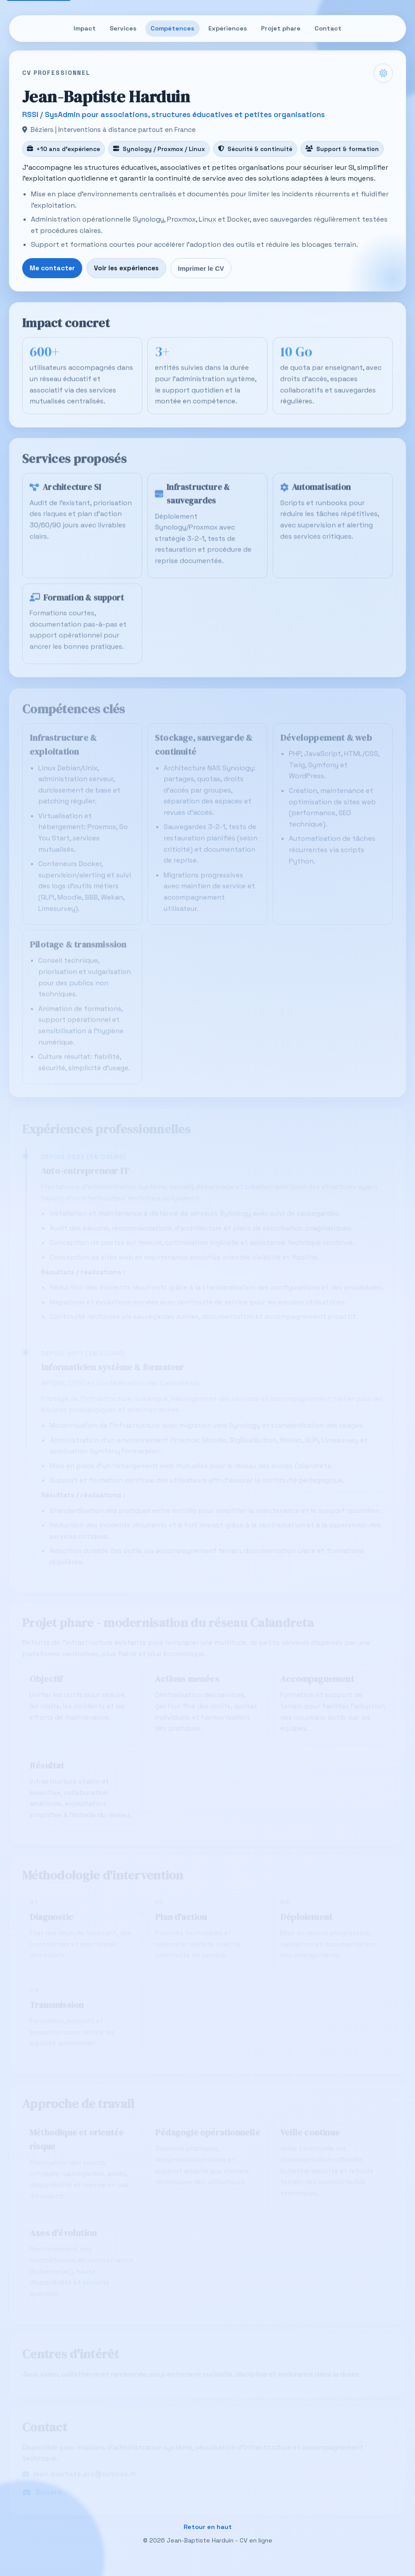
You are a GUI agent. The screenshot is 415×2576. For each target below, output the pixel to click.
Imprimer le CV (201, 268)
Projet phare (281, 28)
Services (123, 28)
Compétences (172, 28)
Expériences (227, 28)
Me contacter (52, 268)
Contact (328, 28)
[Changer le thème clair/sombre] (383, 73)
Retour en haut (208, 2527)
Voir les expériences (126, 268)
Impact (85, 28)
